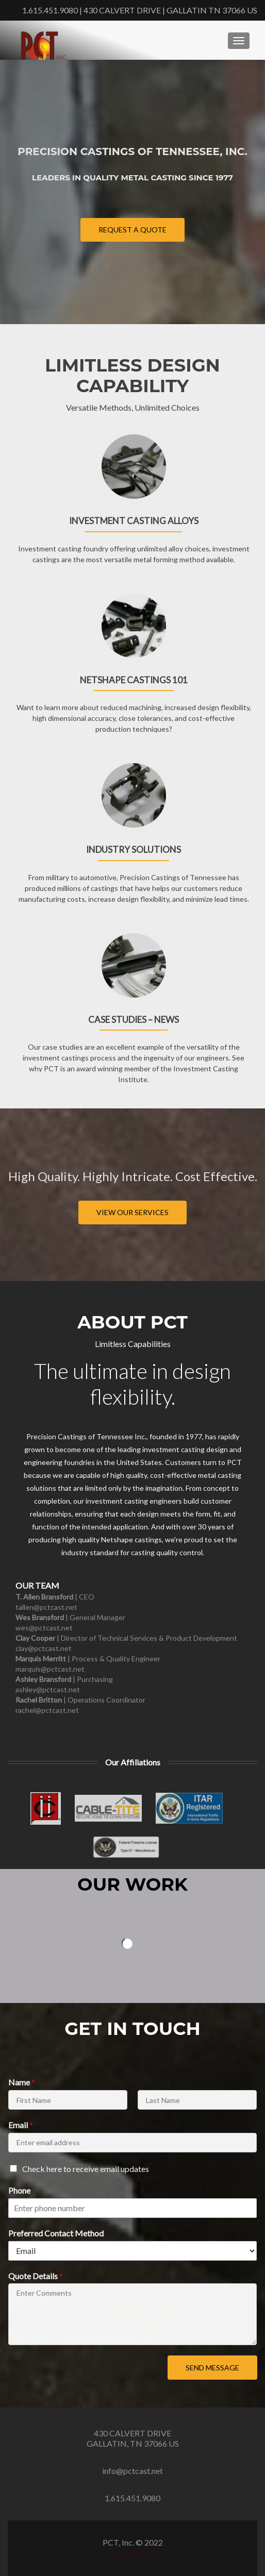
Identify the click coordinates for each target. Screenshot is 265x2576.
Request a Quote (132, 229)
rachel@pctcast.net (47, 1710)
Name (21, 2082)
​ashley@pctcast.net (47, 1689)
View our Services (132, 1212)
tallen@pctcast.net (46, 1607)
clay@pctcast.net (43, 1648)
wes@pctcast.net (44, 1627)
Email (20, 2125)
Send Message (212, 2367)
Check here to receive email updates (85, 2169)
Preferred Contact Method (56, 2233)
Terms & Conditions (132, 2554)
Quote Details (35, 2276)
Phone (19, 2190)
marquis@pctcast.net (50, 1668)
